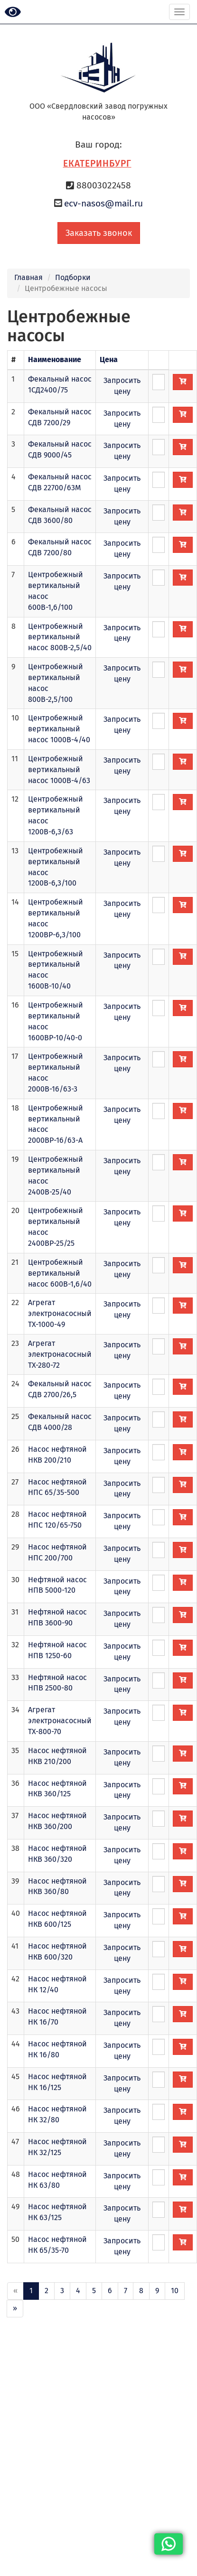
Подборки (73, 277)
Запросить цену (122, 386)
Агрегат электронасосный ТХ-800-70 (60, 1720)
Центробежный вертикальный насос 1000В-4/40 (59, 728)
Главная (28, 277)
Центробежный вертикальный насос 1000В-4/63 (59, 769)
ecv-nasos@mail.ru (103, 203)
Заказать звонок (99, 233)
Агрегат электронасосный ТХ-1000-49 (60, 1313)
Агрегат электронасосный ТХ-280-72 (60, 1354)
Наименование (54, 359)
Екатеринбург (97, 163)
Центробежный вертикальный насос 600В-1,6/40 (60, 1273)
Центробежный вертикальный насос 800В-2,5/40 (60, 637)
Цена (109, 359)
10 (174, 2290)
